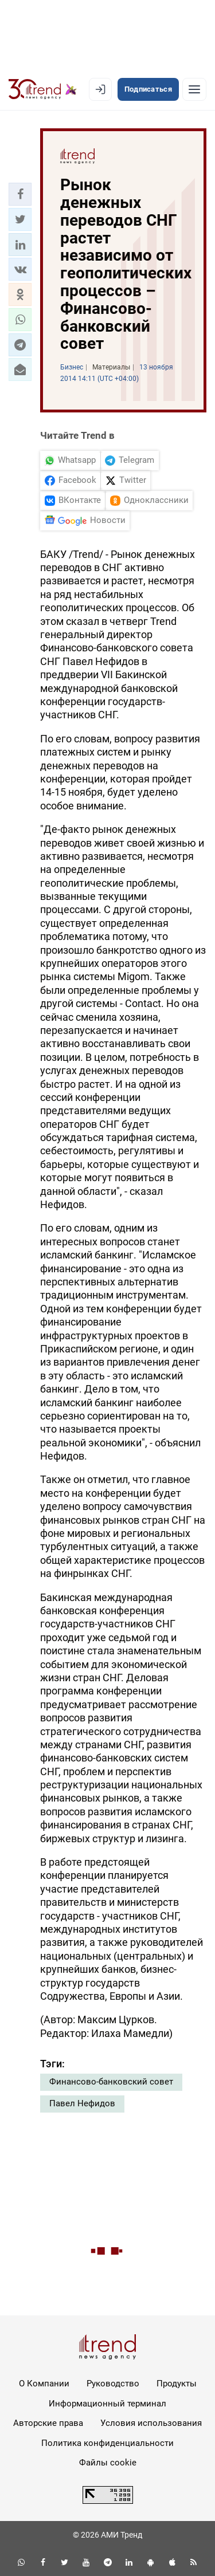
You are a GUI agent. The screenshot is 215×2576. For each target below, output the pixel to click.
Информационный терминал (107, 2403)
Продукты (177, 2383)
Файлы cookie (107, 2462)
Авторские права (48, 2423)
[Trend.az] (43, 89)
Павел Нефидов (82, 2103)
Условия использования (151, 2423)
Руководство (113, 2383)
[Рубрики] (194, 89)
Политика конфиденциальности (107, 2443)
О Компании (44, 2383)
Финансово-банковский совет (111, 2081)
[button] (20, 194)
